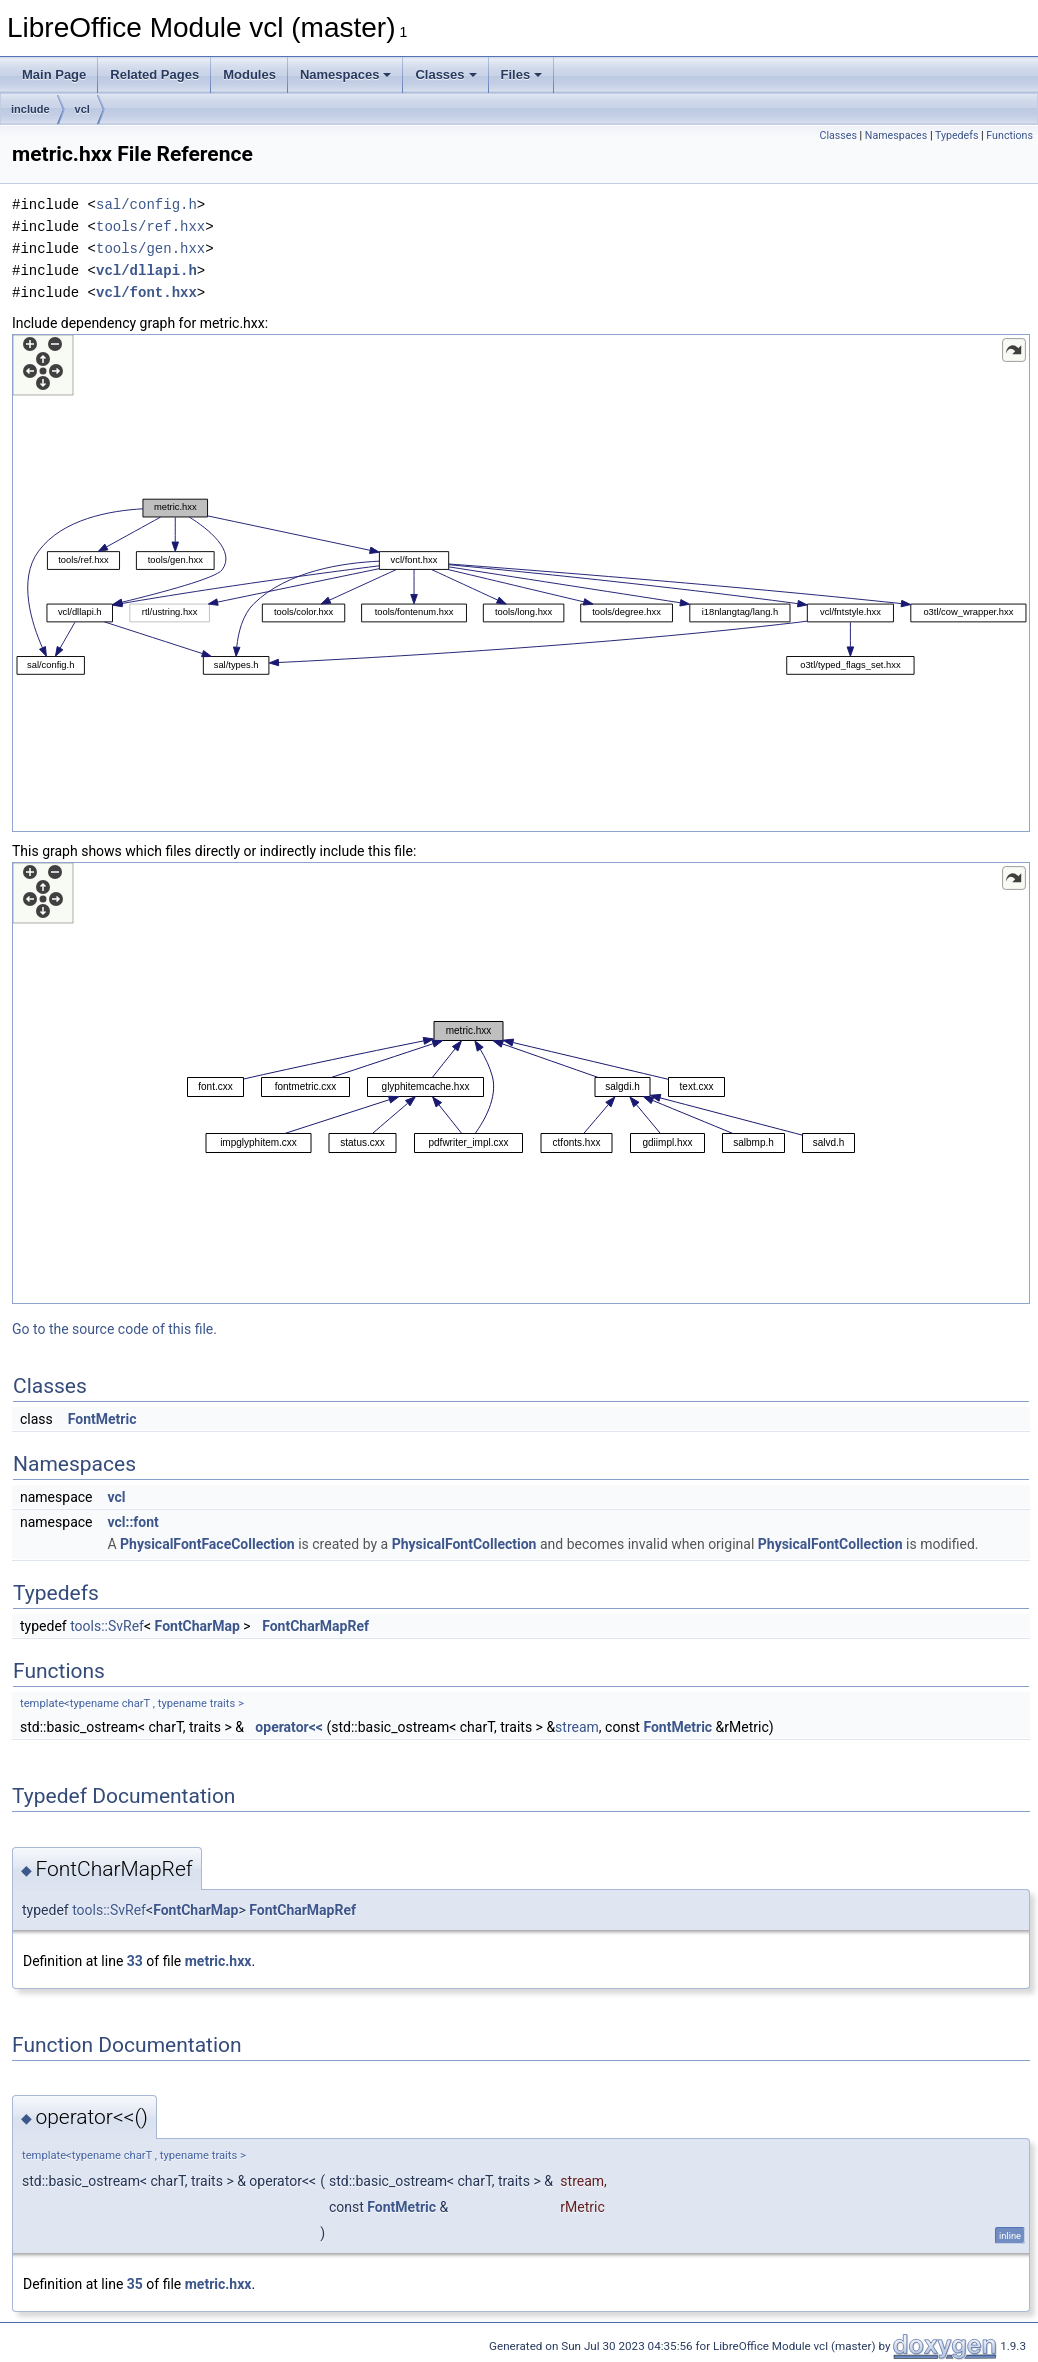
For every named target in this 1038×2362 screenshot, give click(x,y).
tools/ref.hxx (150, 226)
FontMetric (102, 1419)
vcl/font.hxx (146, 292)
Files (522, 74)
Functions (1009, 135)
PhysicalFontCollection (464, 1544)
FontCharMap (197, 1626)
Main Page (54, 74)
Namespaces (346, 74)
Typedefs (957, 135)
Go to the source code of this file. (114, 1329)
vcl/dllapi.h (146, 270)
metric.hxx (218, 1961)
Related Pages (154, 74)
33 (135, 1961)
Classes (445, 74)
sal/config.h (146, 204)
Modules (249, 74)
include (30, 109)
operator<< (289, 1727)
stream (577, 1727)
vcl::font (132, 1522)
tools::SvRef (107, 1626)
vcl (82, 109)
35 (135, 2284)
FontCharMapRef (315, 1626)
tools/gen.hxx (150, 248)
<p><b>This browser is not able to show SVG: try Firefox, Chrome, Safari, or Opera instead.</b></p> (521, 583)
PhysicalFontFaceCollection (207, 1544)
